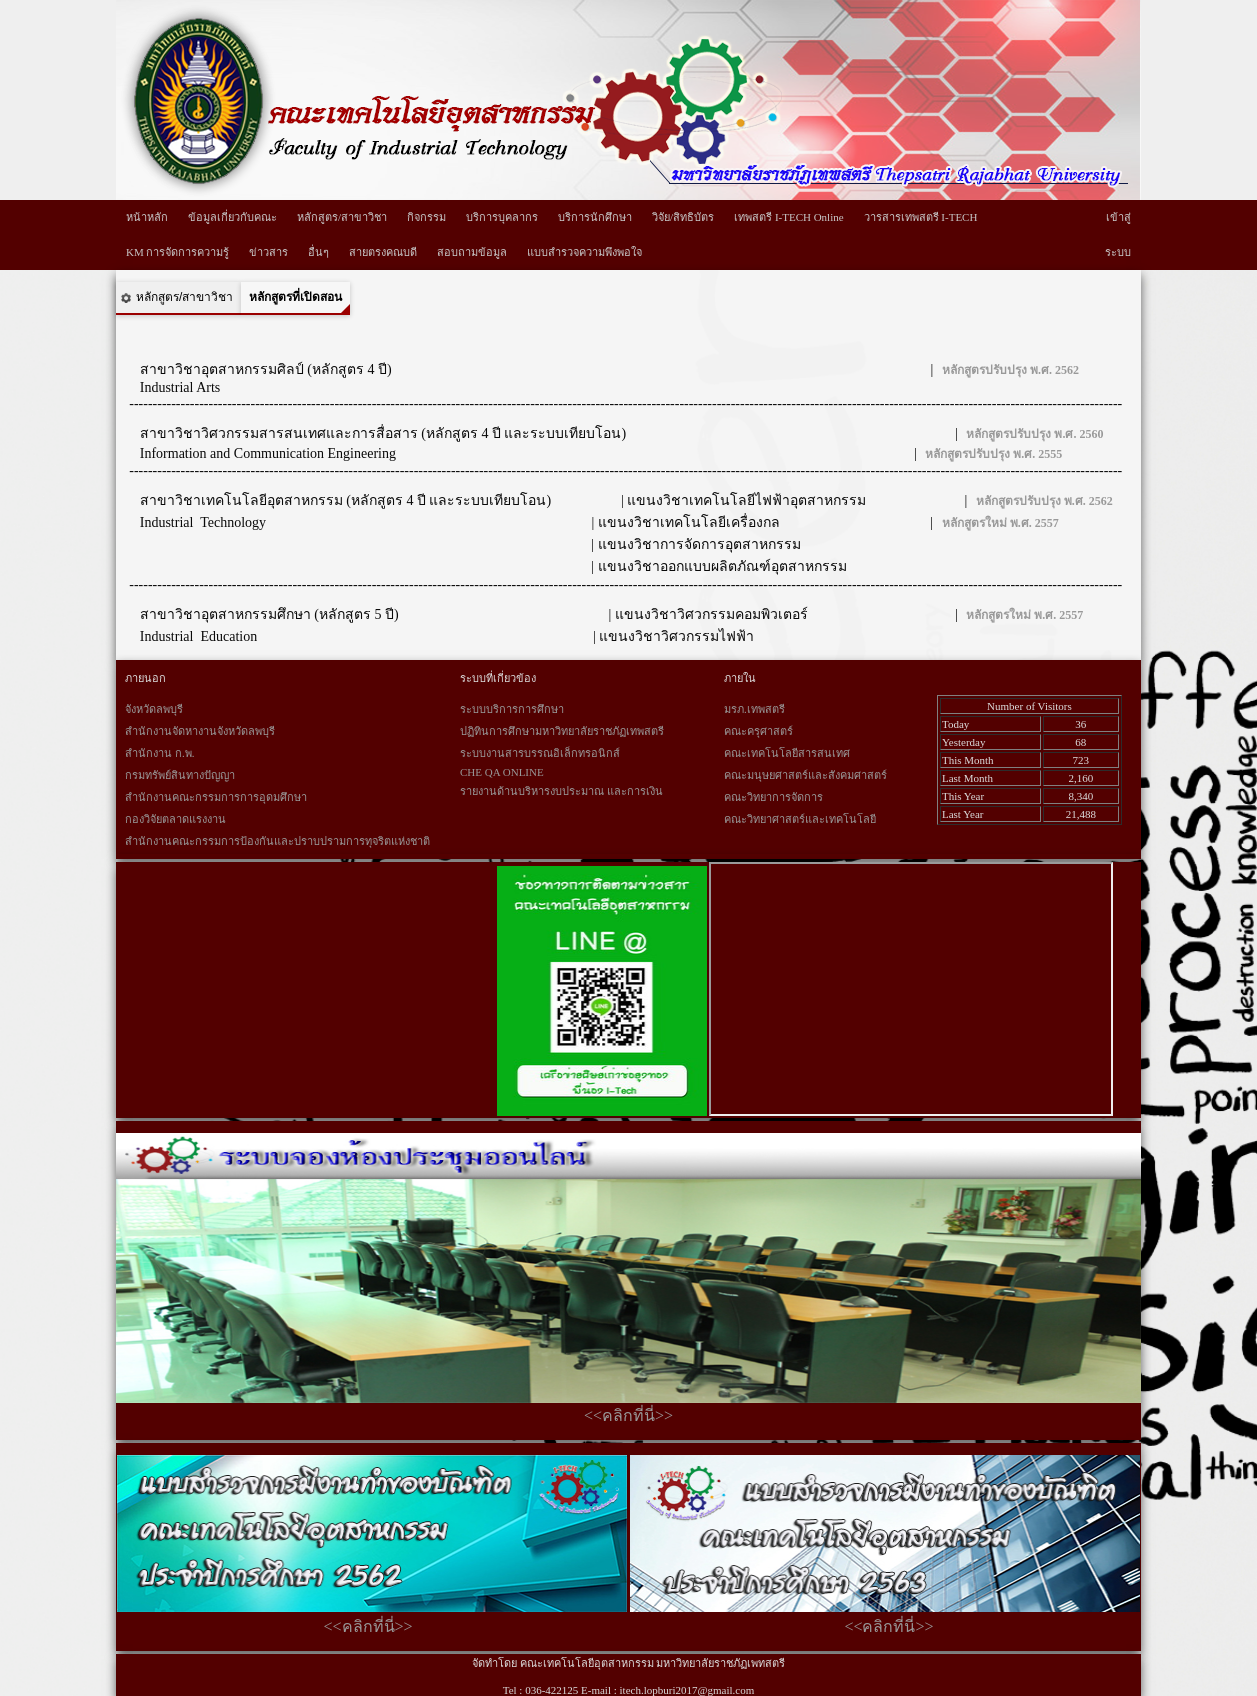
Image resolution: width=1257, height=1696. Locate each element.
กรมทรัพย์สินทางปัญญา (180, 775)
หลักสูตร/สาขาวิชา (342, 217)
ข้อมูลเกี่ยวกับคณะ (232, 217)
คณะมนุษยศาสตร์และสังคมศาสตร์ (805, 775)
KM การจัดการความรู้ (177, 252)
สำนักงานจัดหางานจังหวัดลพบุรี (200, 731)
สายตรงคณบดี (383, 252)
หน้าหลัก (147, 217)
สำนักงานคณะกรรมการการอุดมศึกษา (216, 797)
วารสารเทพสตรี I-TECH (921, 217)
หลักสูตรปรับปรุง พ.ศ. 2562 (1010, 370)
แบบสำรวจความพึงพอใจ (584, 252)
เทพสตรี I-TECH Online (788, 217)
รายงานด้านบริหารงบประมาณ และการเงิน (561, 791)
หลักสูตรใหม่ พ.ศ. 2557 (1000, 523)
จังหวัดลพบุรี (154, 709)
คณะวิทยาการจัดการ (773, 797)
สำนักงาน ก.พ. (159, 753)
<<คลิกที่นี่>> (628, 1415)
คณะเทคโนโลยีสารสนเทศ (787, 753)
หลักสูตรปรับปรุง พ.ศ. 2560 (1034, 434)
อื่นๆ (318, 252)
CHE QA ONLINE (502, 772)
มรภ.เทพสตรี (754, 709)
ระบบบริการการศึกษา (512, 709)
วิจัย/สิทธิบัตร (683, 217)
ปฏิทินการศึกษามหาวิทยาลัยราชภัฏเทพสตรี (562, 731)
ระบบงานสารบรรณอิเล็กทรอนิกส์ (540, 753)
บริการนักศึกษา (595, 217)
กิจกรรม (426, 217)
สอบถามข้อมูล (472, 252)
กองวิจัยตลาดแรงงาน (175, 819)
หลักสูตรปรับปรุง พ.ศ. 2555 (993, 454)
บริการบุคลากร (502, 217)
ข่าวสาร (268, 252)
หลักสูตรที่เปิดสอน (295, 297)
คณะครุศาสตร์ (758, 731)
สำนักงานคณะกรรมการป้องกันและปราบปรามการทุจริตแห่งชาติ (277, 841)
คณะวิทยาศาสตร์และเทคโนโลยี (800, 819)
